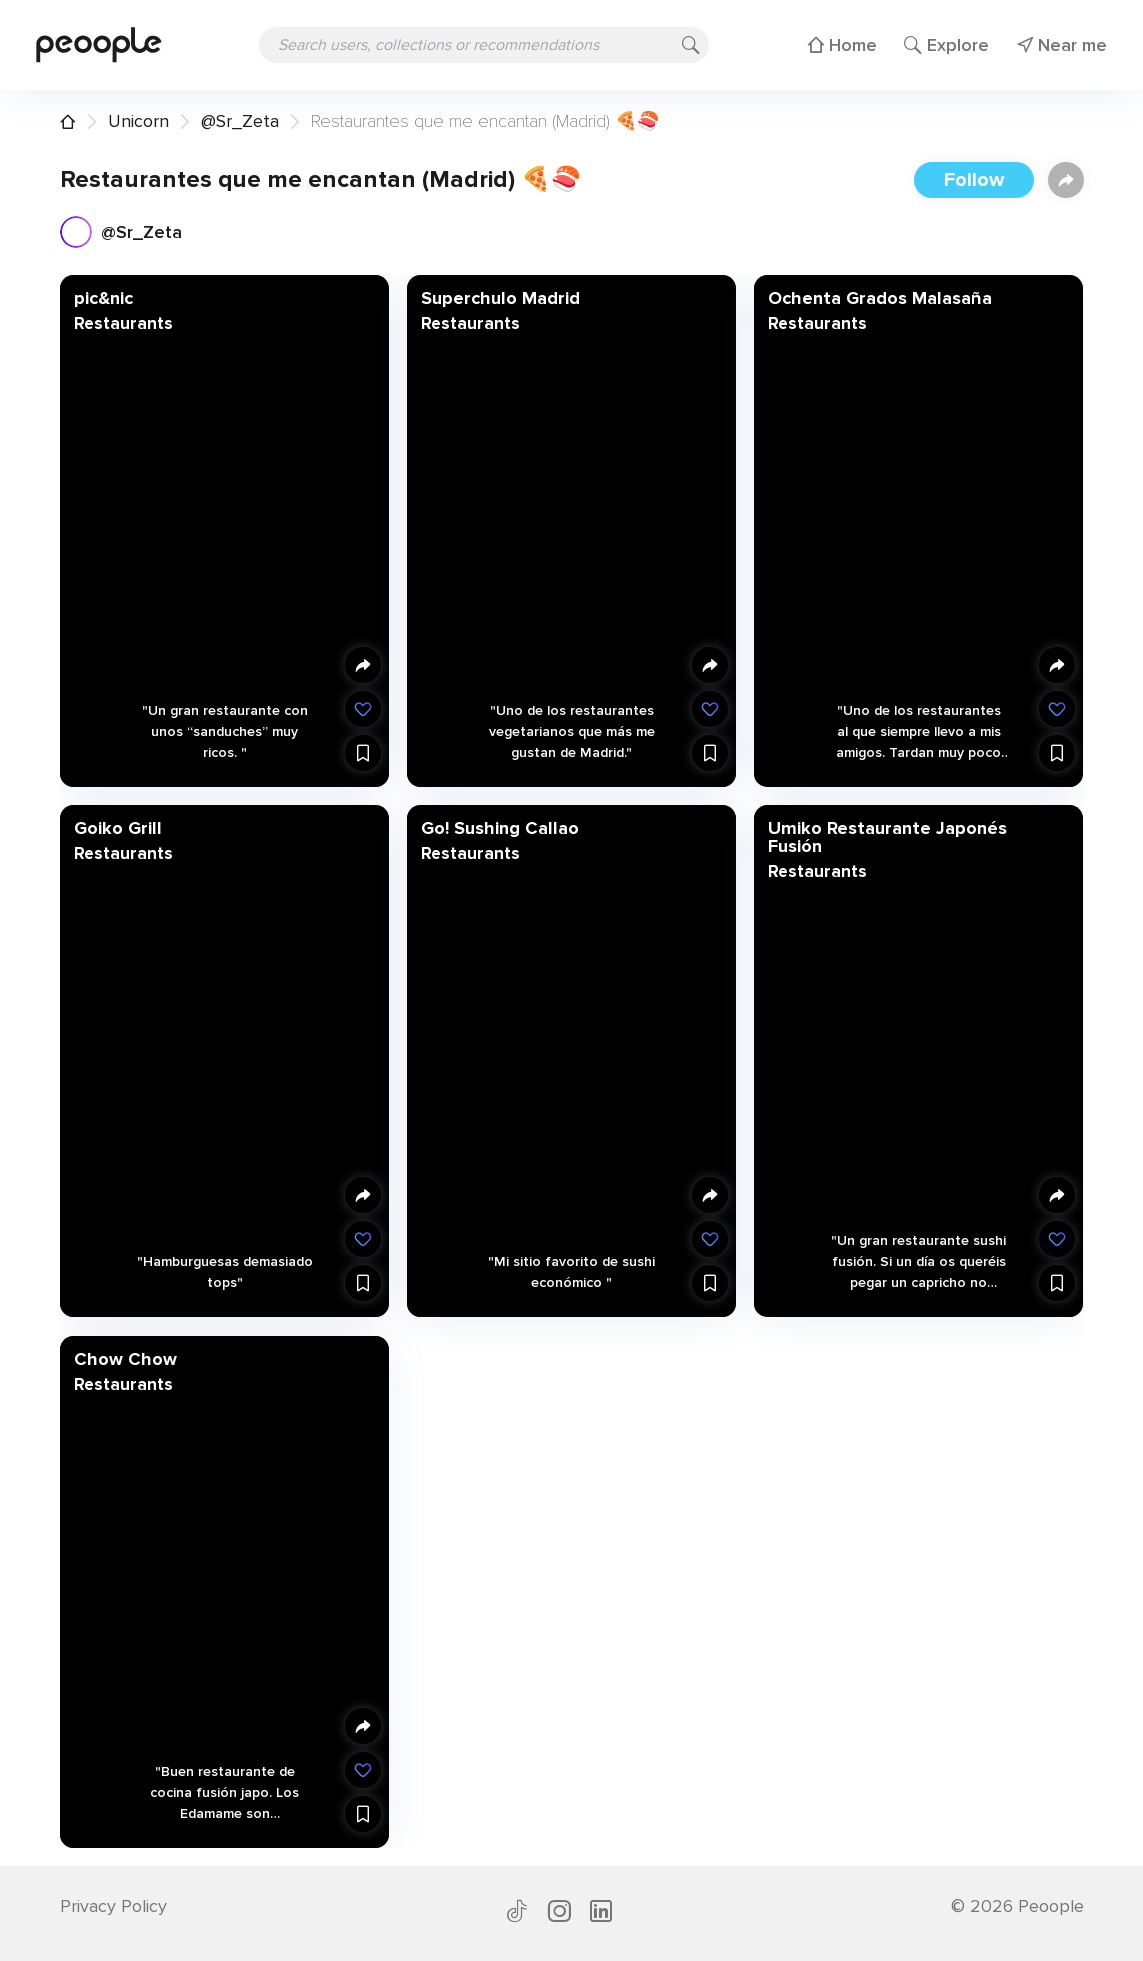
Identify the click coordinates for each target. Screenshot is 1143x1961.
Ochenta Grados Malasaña (880, 298)
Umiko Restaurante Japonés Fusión (887, 837)
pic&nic (102, 298)
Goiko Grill (117, 828)
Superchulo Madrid (499, 298)
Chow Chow (124, 1358)
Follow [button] (974, 180)
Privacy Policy (113, 1906)
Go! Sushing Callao (499, 828)
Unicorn (138, 121)
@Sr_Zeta (240, 121)
